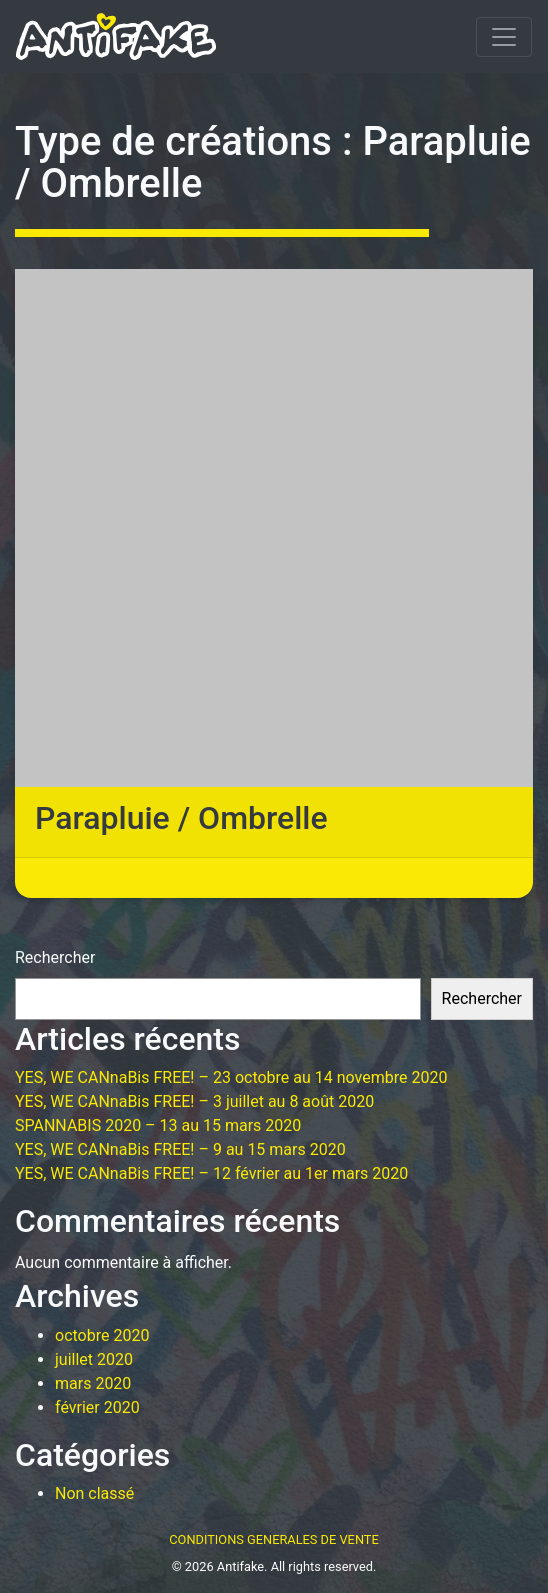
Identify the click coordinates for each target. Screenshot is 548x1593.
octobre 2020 (102, 1335)
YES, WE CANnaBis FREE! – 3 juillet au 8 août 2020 (194, 1101)
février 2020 (97, 1407)
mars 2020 (93, 1383)
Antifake (240, 1566)
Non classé (94, 1493)
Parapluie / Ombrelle (181, 818)
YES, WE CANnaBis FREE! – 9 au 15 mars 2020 (180, 1149)
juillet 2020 (94, 1359)
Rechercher (55, 957)
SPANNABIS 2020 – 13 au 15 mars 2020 (158, 1125)
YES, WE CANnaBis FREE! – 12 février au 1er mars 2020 (211, 1173)
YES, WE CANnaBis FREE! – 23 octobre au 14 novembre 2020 (231, 1077)
